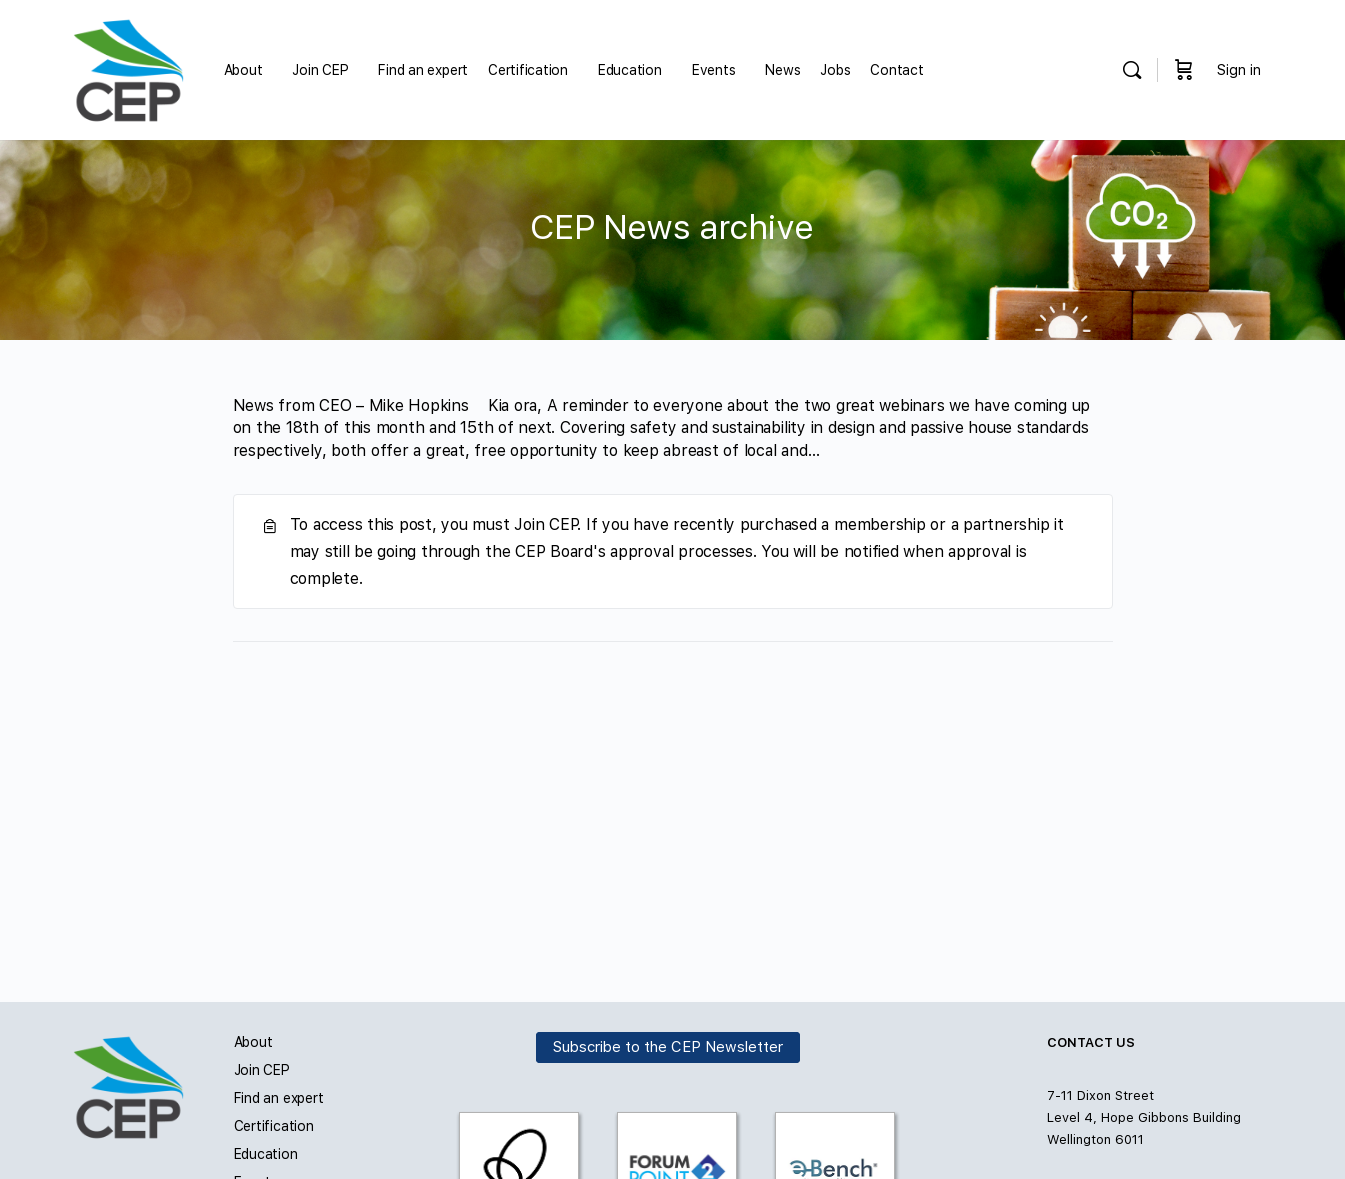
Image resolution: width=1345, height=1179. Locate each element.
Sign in (1239, 70)
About (253, 1042)
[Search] (1132, 70)
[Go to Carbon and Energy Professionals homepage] (128, 67)
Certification (274, 1126)
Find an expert (279, 1098)
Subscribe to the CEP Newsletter (668, 1047)
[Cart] (1184, 70)
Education (266, 1154)
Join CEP (262, 1070)
